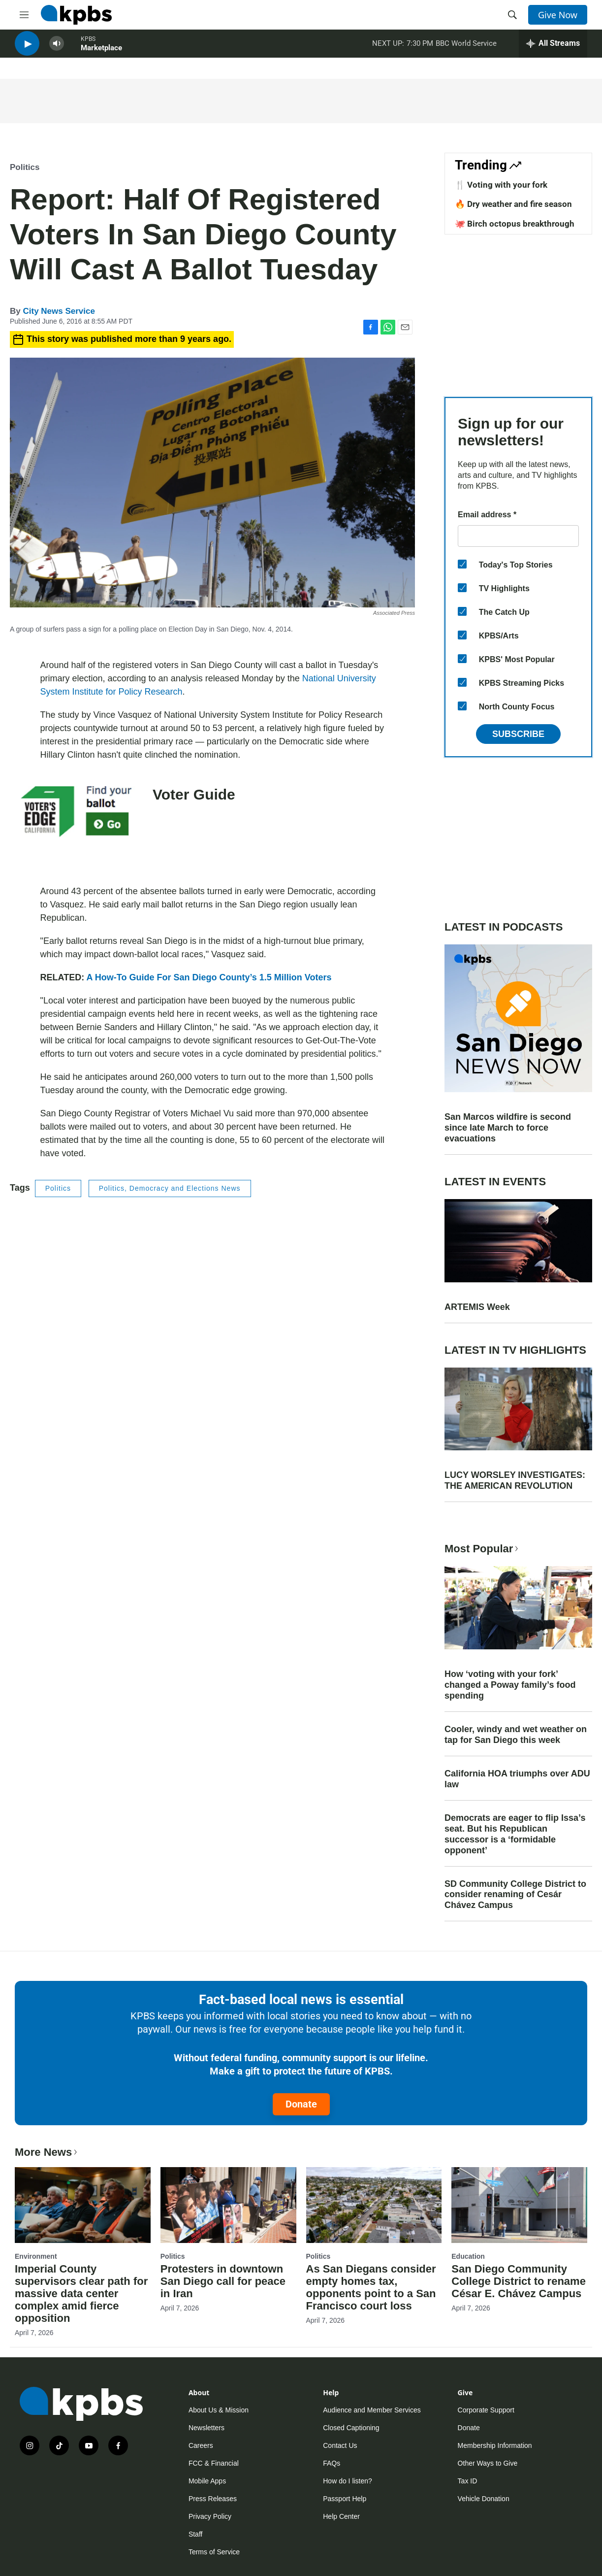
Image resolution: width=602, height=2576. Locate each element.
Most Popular (482, 1548)
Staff (196, 2534)
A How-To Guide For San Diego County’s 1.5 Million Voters (209, 977)
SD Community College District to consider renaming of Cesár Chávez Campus (515, 1894)
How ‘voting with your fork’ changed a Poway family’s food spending (509, 1685)
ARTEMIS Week (477, 1307)
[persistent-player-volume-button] (56, 49)
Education (468, 2256)
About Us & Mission (219, 2410)
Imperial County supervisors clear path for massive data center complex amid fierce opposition (81, 2293)
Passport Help (344, 2499)
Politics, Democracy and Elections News (170, 1188)
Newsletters (206, 2428)
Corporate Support (486, 2410)
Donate (301, 2104)
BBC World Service (466, 48)
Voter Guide (194, 794)
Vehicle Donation (483, 2499)
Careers (201, 2445)
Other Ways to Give (488, 2463)
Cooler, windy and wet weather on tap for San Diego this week (515, 1734)
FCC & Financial (214, 2463)
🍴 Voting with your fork (501, 185)
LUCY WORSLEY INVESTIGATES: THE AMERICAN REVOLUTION (514, 1480)
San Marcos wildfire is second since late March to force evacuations (507, 1127)
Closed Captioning (351, 2428)
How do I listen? (347, 2481)
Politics (24, 167)
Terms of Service (214, 2552)
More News (47, 2152)
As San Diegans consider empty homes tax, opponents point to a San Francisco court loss (371, 2287)
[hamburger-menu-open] (24, 15)
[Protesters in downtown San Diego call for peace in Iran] (228, 2205)
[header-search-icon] (512, 14)
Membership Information (495, 2445)
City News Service (59, 311)
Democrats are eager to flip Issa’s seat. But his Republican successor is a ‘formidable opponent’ (514, 1834)
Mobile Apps (207, 2481)
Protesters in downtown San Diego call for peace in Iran (222, 2281)
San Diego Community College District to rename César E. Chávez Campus (518, 2281)
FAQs (331, 2463)
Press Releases (213, 2499)
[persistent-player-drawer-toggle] (553, 49)
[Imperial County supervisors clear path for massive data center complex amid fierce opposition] (83, 2205)
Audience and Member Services (371, 2410)
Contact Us (340, 2445)
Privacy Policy (210, 2516)
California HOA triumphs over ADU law (517, 1779)
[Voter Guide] (76, 823)
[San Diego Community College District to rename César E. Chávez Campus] (519, 2205)
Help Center (341, 2516)
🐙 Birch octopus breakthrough (514, 224)
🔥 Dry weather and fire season (513, 204)
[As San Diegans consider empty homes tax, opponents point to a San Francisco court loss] (374, 2205)
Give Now (557, 15)
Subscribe (518, 734)
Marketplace (101, 53)
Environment (36, 2256)
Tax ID (467, 2481)
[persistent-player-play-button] (27, 49)
